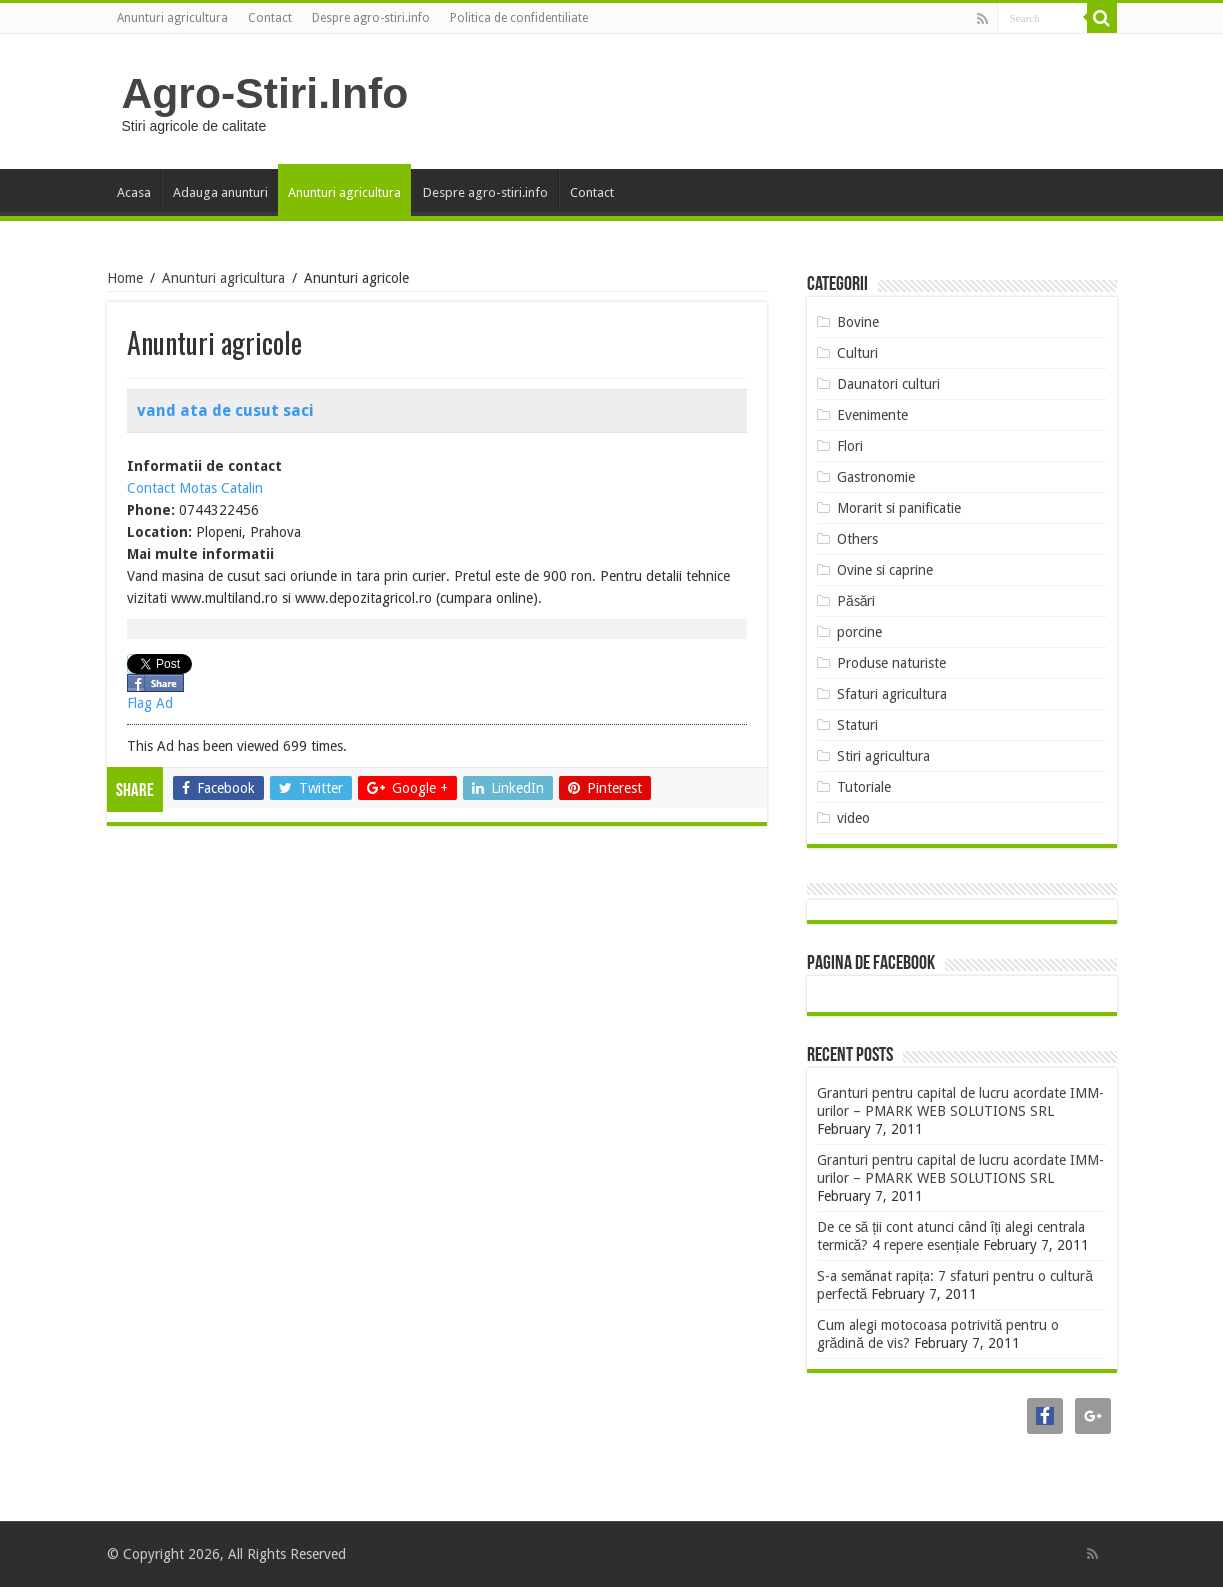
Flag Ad (150, 703)
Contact (270, 18)
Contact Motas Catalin (195, 488)
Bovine (858, 322)
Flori (850, 446)
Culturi (857, 353)
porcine (859, 632)
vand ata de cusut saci (225, 410)
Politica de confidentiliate (519, 18)
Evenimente (872, 415)
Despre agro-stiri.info (371, 18)
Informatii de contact (204, 466)
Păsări (856, 601)
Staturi (857, 725)
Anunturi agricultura (172, 18)
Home (125, 278)
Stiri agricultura (883, 756)
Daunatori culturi (888, 384)
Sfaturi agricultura (892, 694)
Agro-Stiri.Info (265, 93)
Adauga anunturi (220, 192)
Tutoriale (864, 787)
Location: (159, 532)
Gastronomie (876, 477)
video (853, 818)
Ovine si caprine (885, 570)
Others (857, 539)
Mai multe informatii (200, 554)
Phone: (151, 510)
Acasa (134, 192)
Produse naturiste (891, 663)
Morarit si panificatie (899, 508)
